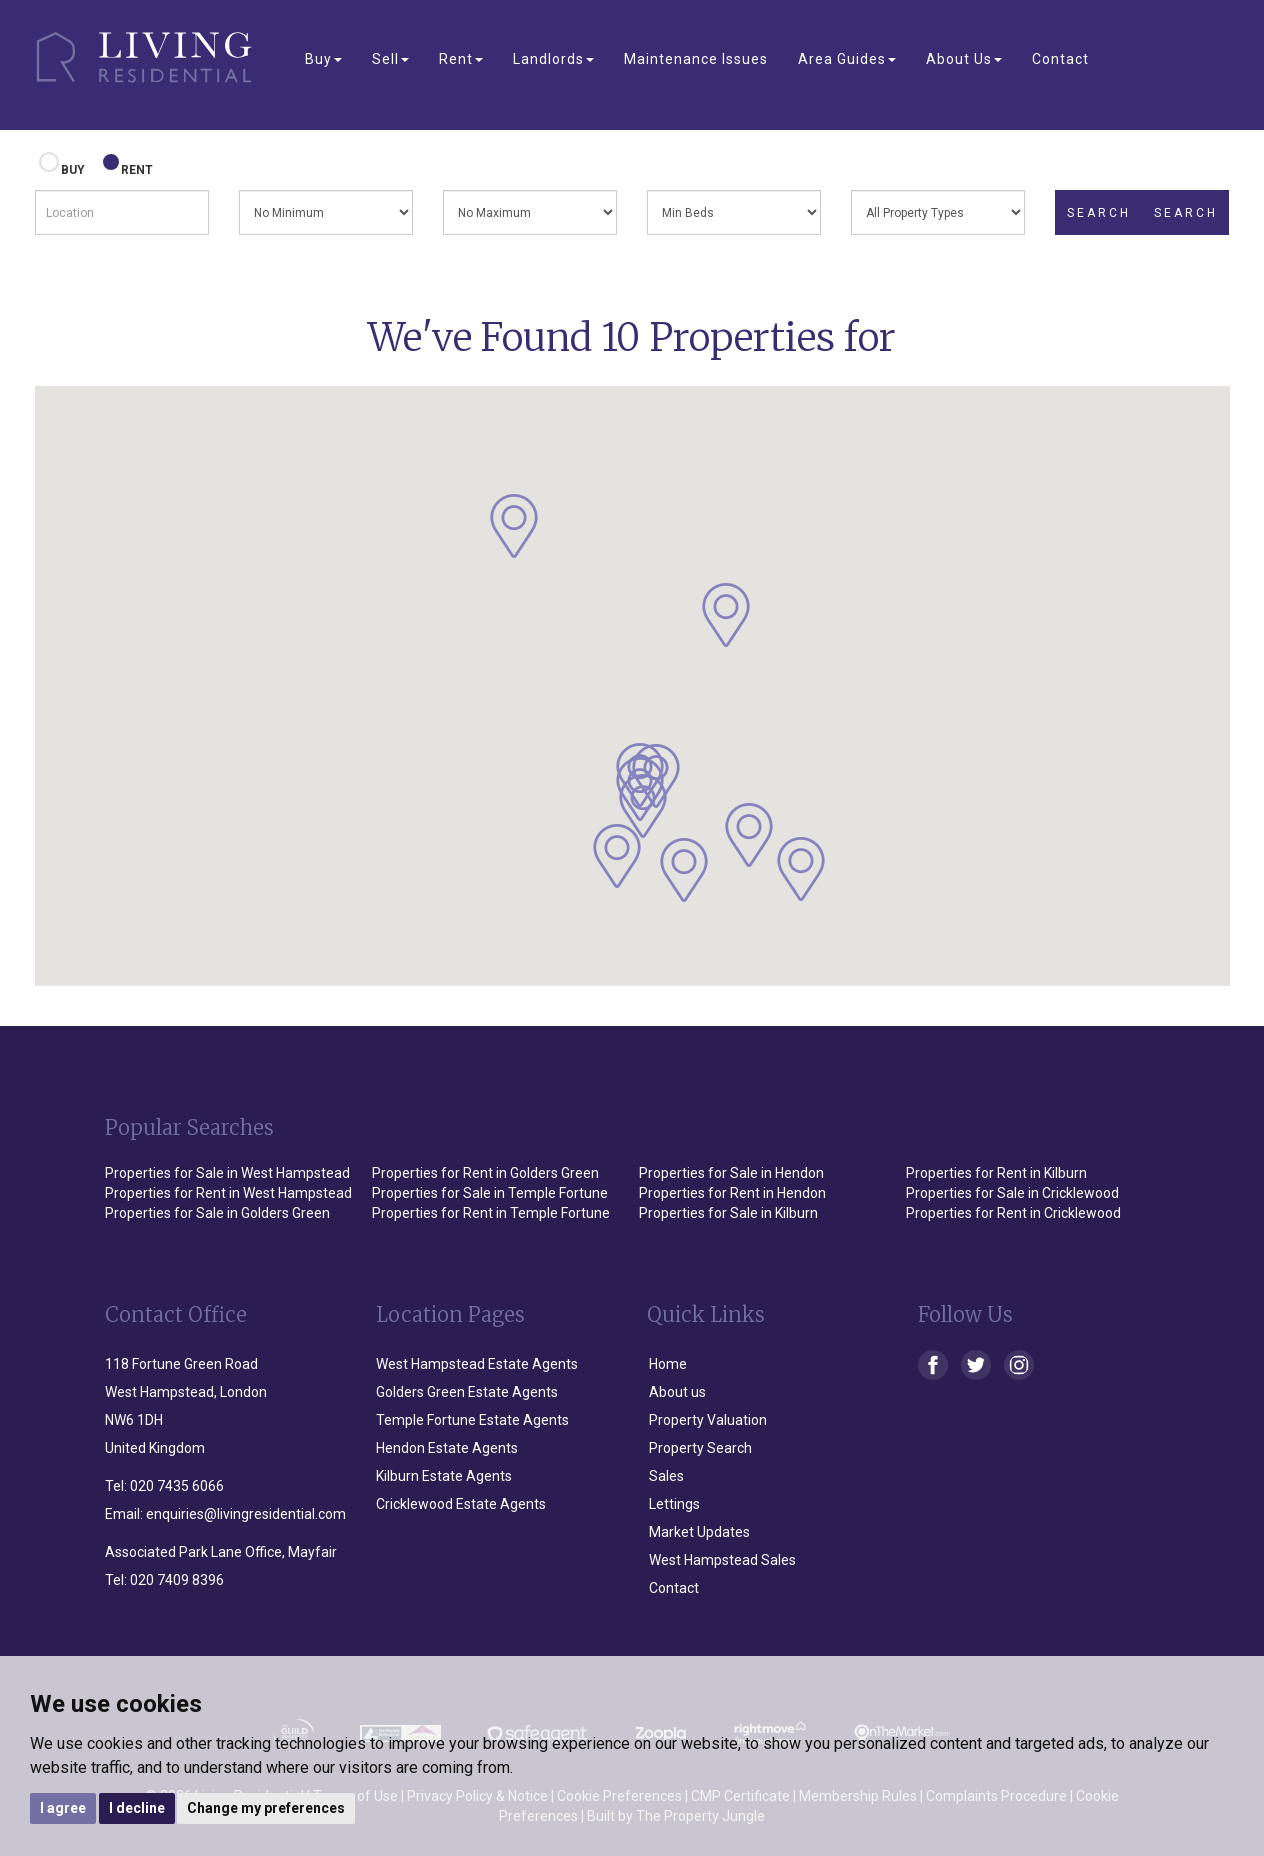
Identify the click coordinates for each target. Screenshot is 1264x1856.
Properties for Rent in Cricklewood (1013, 1213)
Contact (1060, 59)
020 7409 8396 (177, 1580)
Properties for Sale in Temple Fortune (490, 1193)
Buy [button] (323, 59)
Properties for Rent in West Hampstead (228, 1193)
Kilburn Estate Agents (444, 1476)
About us (677, 1392)
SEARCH (1099, 213)
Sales (666, 1476)
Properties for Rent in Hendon (732, 1193)
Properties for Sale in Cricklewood (1012, 1193)
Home (668, 1364)
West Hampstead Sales (722, 1560)
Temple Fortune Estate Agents (472, 1420)
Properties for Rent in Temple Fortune (491, 1213)
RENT (129, 165)
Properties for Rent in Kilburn (996, 1173)
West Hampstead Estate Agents (477, 1364)
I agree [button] (63, 1808)
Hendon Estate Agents (447, 1448)
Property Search (700, 1448)
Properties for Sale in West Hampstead (227, 1173)
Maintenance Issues (696, 59)
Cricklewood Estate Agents (461, 1504)
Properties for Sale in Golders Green (217, 1213)
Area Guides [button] (847, 59)
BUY (65, 165)
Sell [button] (390, 59)
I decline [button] (137, 1808)
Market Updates (699, 1532)
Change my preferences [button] (266, 1808)
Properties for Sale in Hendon (731, 1173)
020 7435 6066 (177, 1486)
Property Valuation (708, 1420)
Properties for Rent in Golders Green (485, 1173)
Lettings (674, 1504)
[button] (514, 526)
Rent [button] (461, 59)
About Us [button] (964, 59)
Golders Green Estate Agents (467, 1392)
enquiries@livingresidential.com (246, 1514)
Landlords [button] (553, 59)
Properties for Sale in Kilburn (728, 1213)
